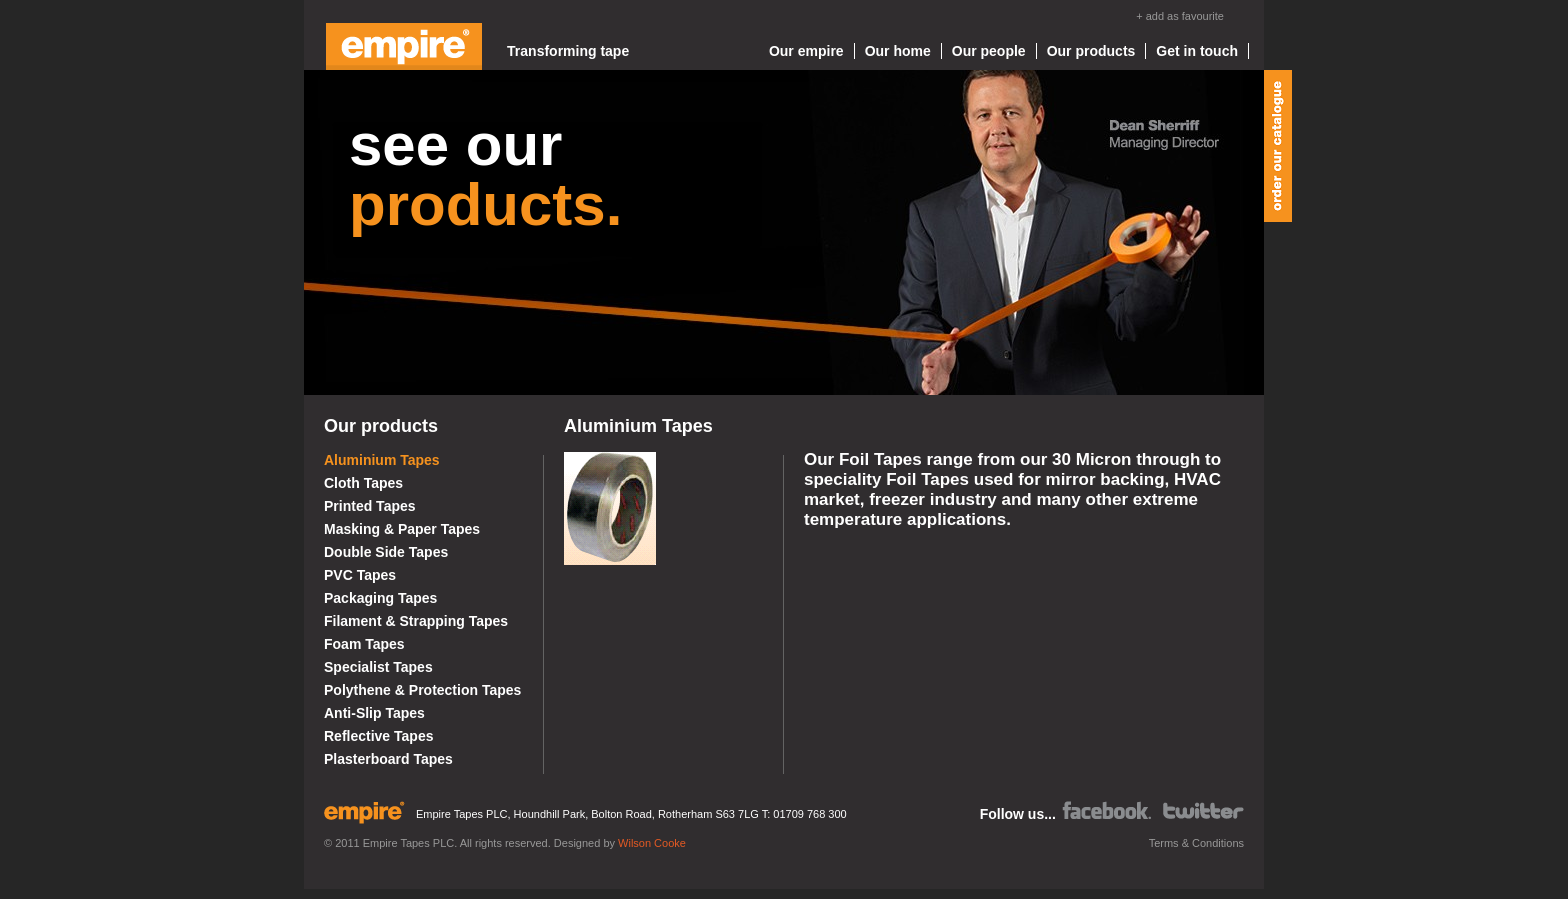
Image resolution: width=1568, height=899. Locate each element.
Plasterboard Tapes (388, 759)
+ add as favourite (1180, 16)
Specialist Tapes (378, 667)
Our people (989, 51)
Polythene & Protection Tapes (422, 690)
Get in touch (1197, 51)
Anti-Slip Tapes (374, 713)
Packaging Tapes (380, 598)
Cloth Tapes (363, 483)
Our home (898, 51)
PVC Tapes (360, 575)
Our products (1091, 51)
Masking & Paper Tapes (402, 529)
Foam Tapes (364, 644)
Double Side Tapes (386, 552)
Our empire (806, 51)
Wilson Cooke (652, 843)
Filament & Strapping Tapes (416, 621)
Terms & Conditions (1196, 843)
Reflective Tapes (378, 736)
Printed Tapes (370, 506)
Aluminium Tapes (382, 460)
